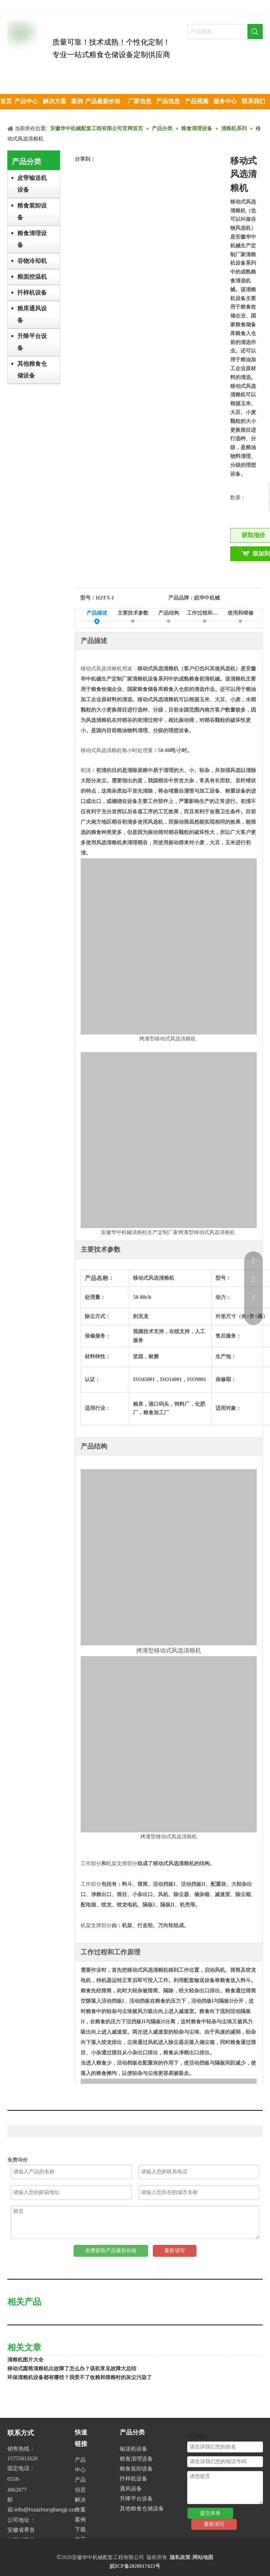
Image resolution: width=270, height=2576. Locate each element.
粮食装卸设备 (32, 211)
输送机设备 (133, 2449)
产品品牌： (181, 598)
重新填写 (174, 2250)
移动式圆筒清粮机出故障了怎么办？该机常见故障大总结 (71, 2368)
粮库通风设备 (32, 314)
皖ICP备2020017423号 (135, 2566)
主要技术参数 (133, 614)
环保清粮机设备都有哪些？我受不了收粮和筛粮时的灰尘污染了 (79, 2377)
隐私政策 (180, 2557)
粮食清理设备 (32, 239)
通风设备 (131, 2489)
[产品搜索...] (217, 31)
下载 (80, 2529)
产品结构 (168, 614)
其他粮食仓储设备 (32, 370)
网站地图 (203, 2557)
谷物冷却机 (32, 261)
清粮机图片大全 (25, 2360)
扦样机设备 (32, 292)
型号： (88, 598)
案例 (80, 2520)
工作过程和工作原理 (205, 614)
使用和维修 (240, 614)
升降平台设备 (32, 342)
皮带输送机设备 (32, 184)
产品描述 (97, 614)
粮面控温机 (32, 277)
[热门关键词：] (255, 31)
